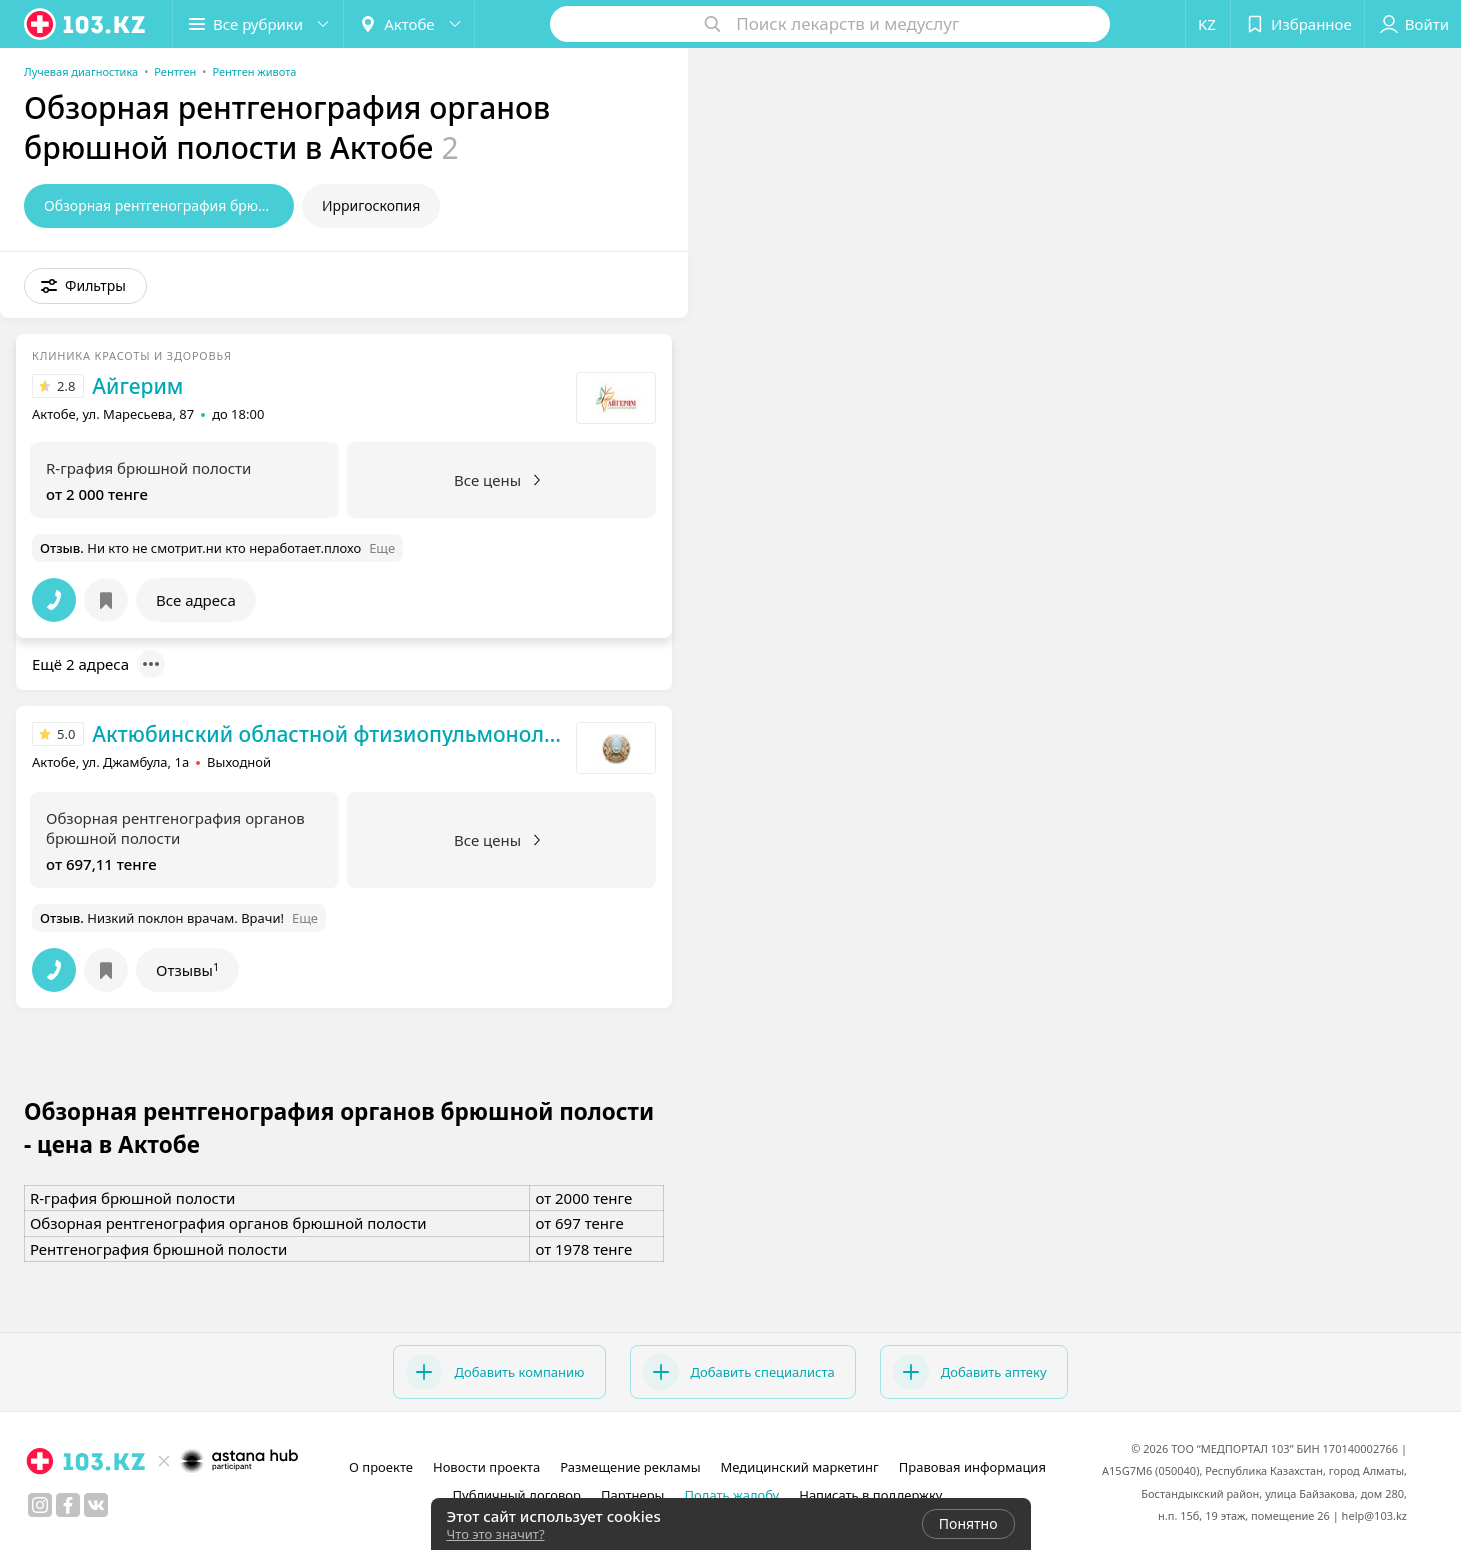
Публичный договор (516, 1495)
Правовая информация (972, 1467)
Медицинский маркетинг (800, 1467)
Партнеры (633, 1495)
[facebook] (68, 1505)
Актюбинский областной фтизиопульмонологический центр (329, 734)
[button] (85, 286)
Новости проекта (486, 1467)
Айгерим (137, 386)
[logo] (86, 24)
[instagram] (40, 1505)
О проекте (381, 1467)
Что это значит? (496, 1534)
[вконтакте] (96, 1505)
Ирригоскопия (371, 205)
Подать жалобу (731, 1495)
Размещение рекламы (630, 1467)
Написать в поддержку (870, 1495)
